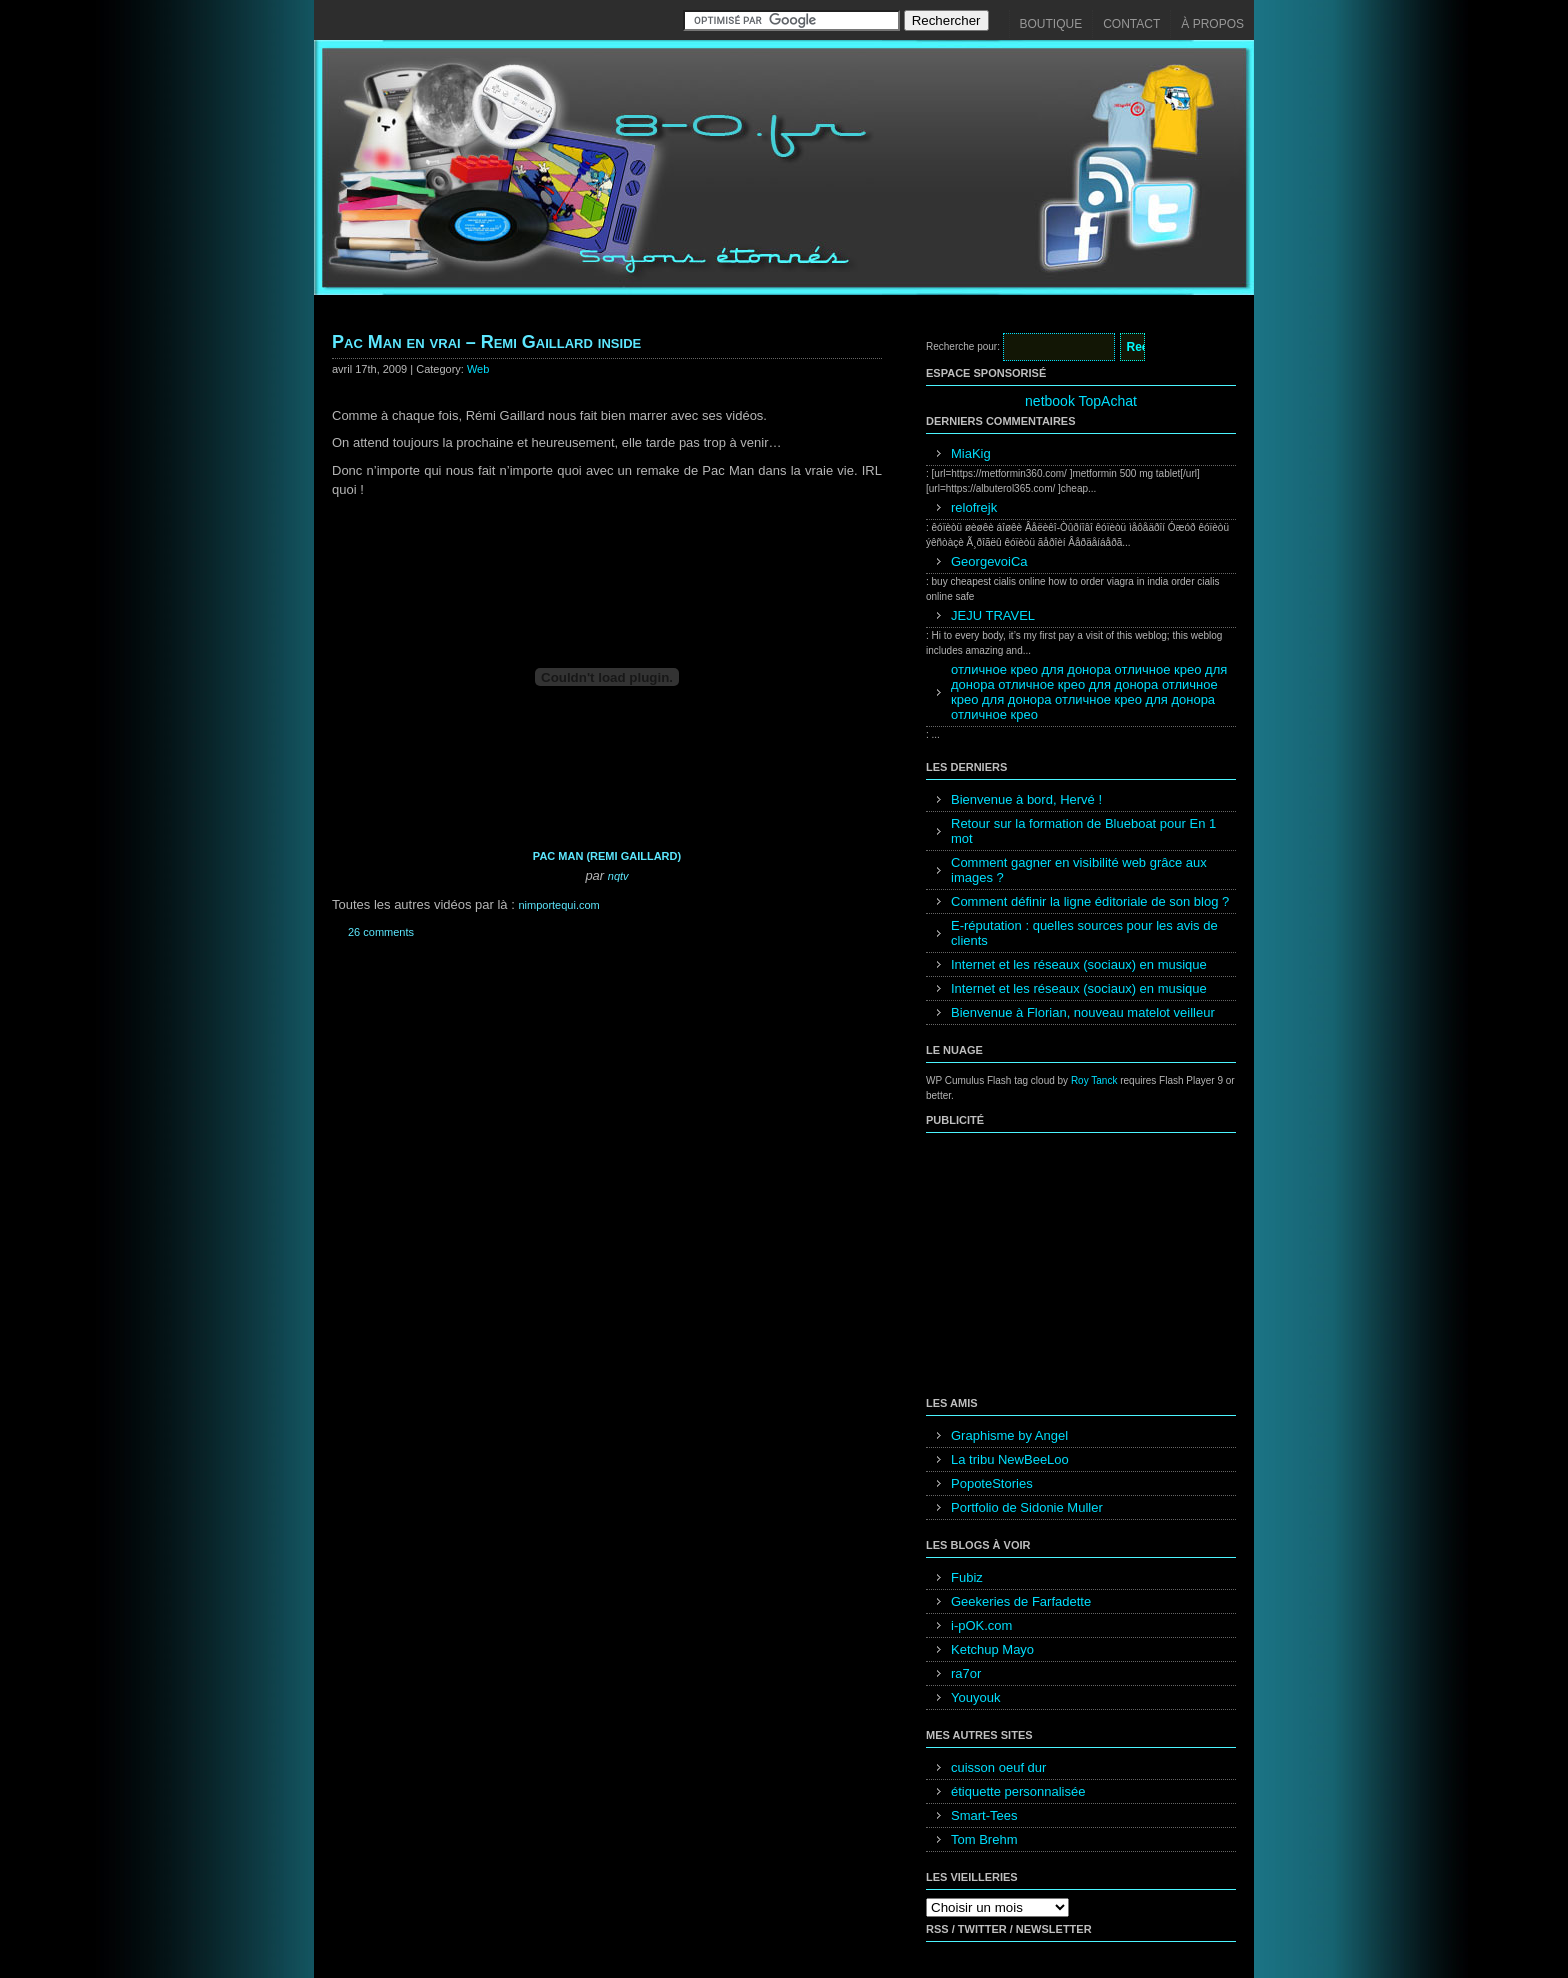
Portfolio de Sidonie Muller (1027, 1507)
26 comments (381, 932)
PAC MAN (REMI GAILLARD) (607, 856)
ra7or (966, 1673)
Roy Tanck (1094, 1080)
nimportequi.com (558, 905)
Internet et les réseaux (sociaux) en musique (1079, 964)
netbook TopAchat (1081, 401)
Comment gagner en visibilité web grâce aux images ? (1079, 870)
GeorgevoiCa (989, 561)
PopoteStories (992, 1483)
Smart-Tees (984, 1815)
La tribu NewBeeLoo (1010, 1459)
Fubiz (967, 1577)
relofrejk (974, 507)
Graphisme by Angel (1009, 1435)
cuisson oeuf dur (998, 1767)
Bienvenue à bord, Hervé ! (1026, 799)
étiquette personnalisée (1018, 1791)
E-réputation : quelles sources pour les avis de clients (1084, 933)
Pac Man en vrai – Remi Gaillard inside (486, 342)
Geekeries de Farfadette (1021, 1601)
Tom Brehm (984, 1839)
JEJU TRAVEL (993, 615)
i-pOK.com (981, 1625)
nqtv (618, 876)
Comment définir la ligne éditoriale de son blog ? (1090, 901)
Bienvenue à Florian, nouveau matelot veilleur (1083, 1012)
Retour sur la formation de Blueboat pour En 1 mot (1083, 831)
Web (478, 369)
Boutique (1051, 24)
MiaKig (971, 453)
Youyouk (975, 1697)
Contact (1131, 24)
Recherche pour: (963, 346)
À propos (1212, 24)
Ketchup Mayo (992, 1649)
